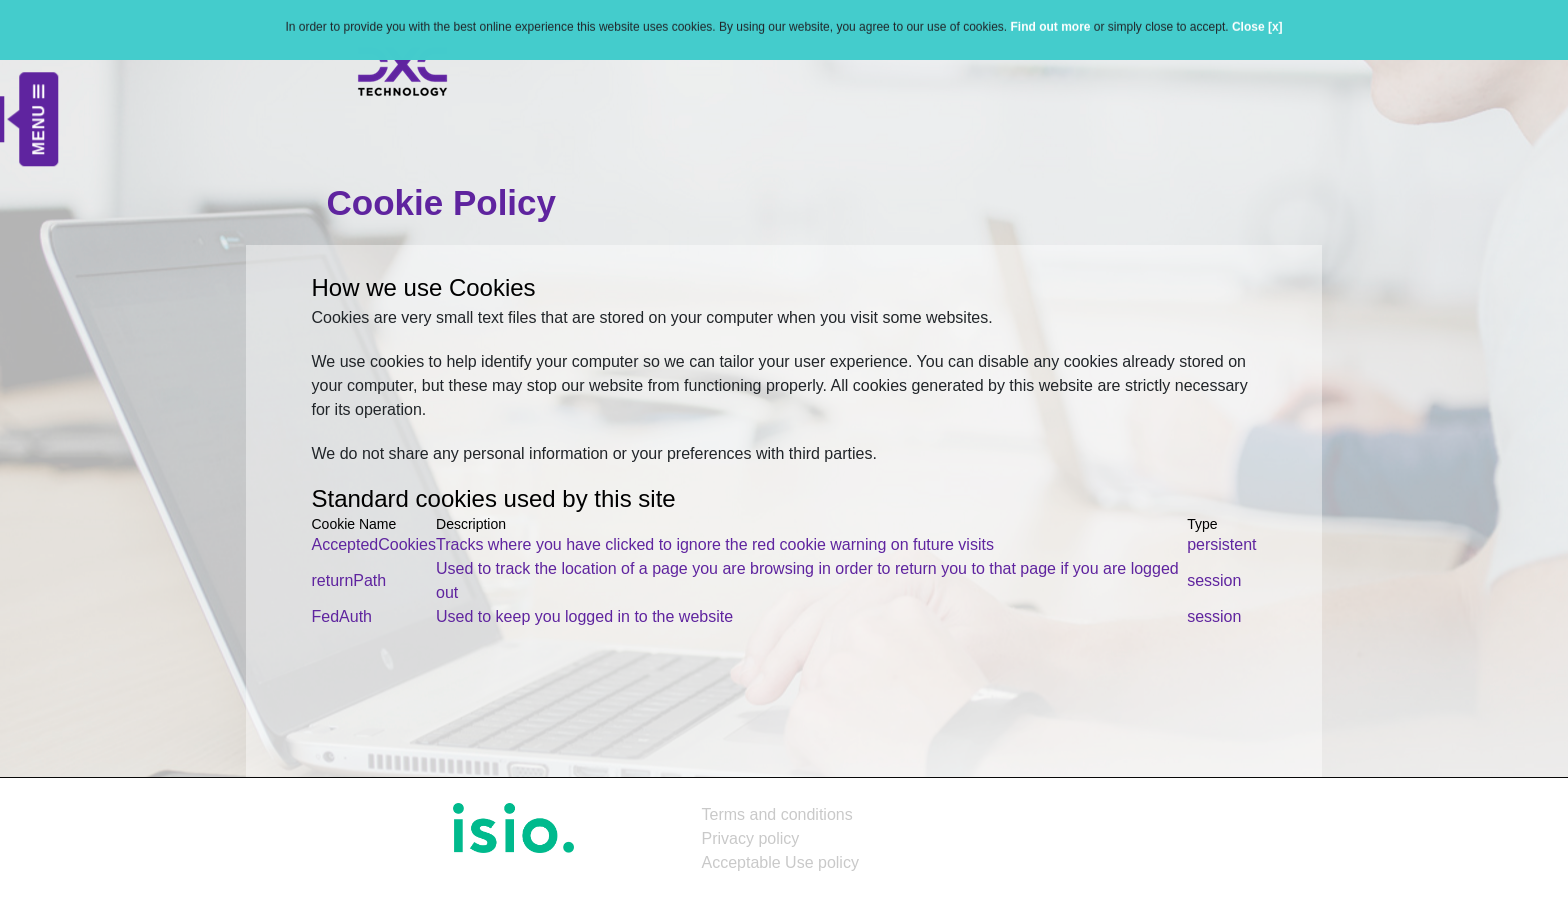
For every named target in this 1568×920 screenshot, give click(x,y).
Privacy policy (751, 838)
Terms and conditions (777, 814)
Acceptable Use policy (780, 862)
